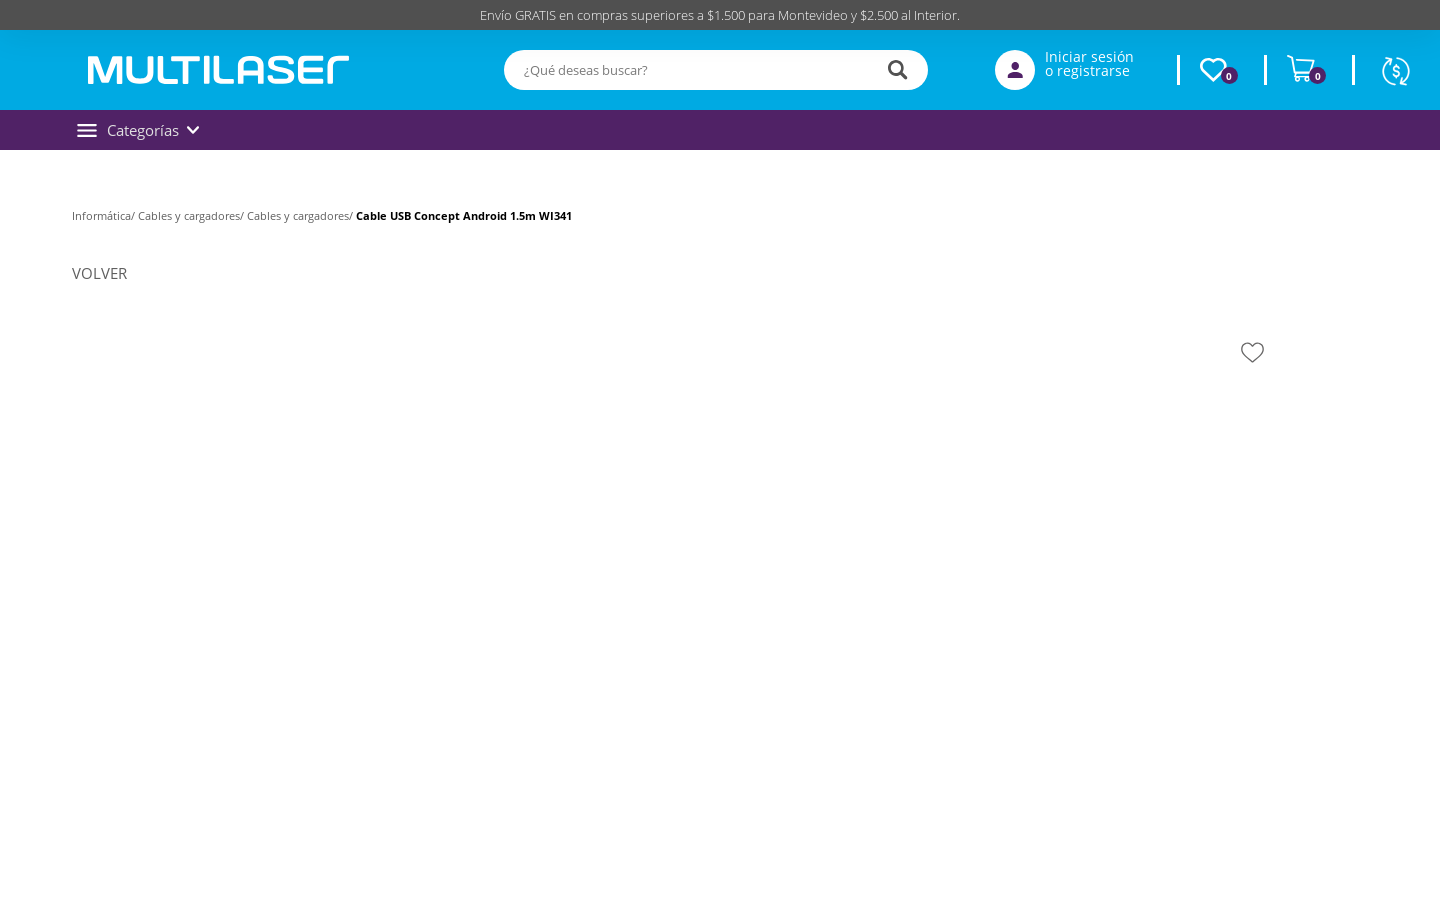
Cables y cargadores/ (192, 215)
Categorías (138, 130)
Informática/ (105, 215)
